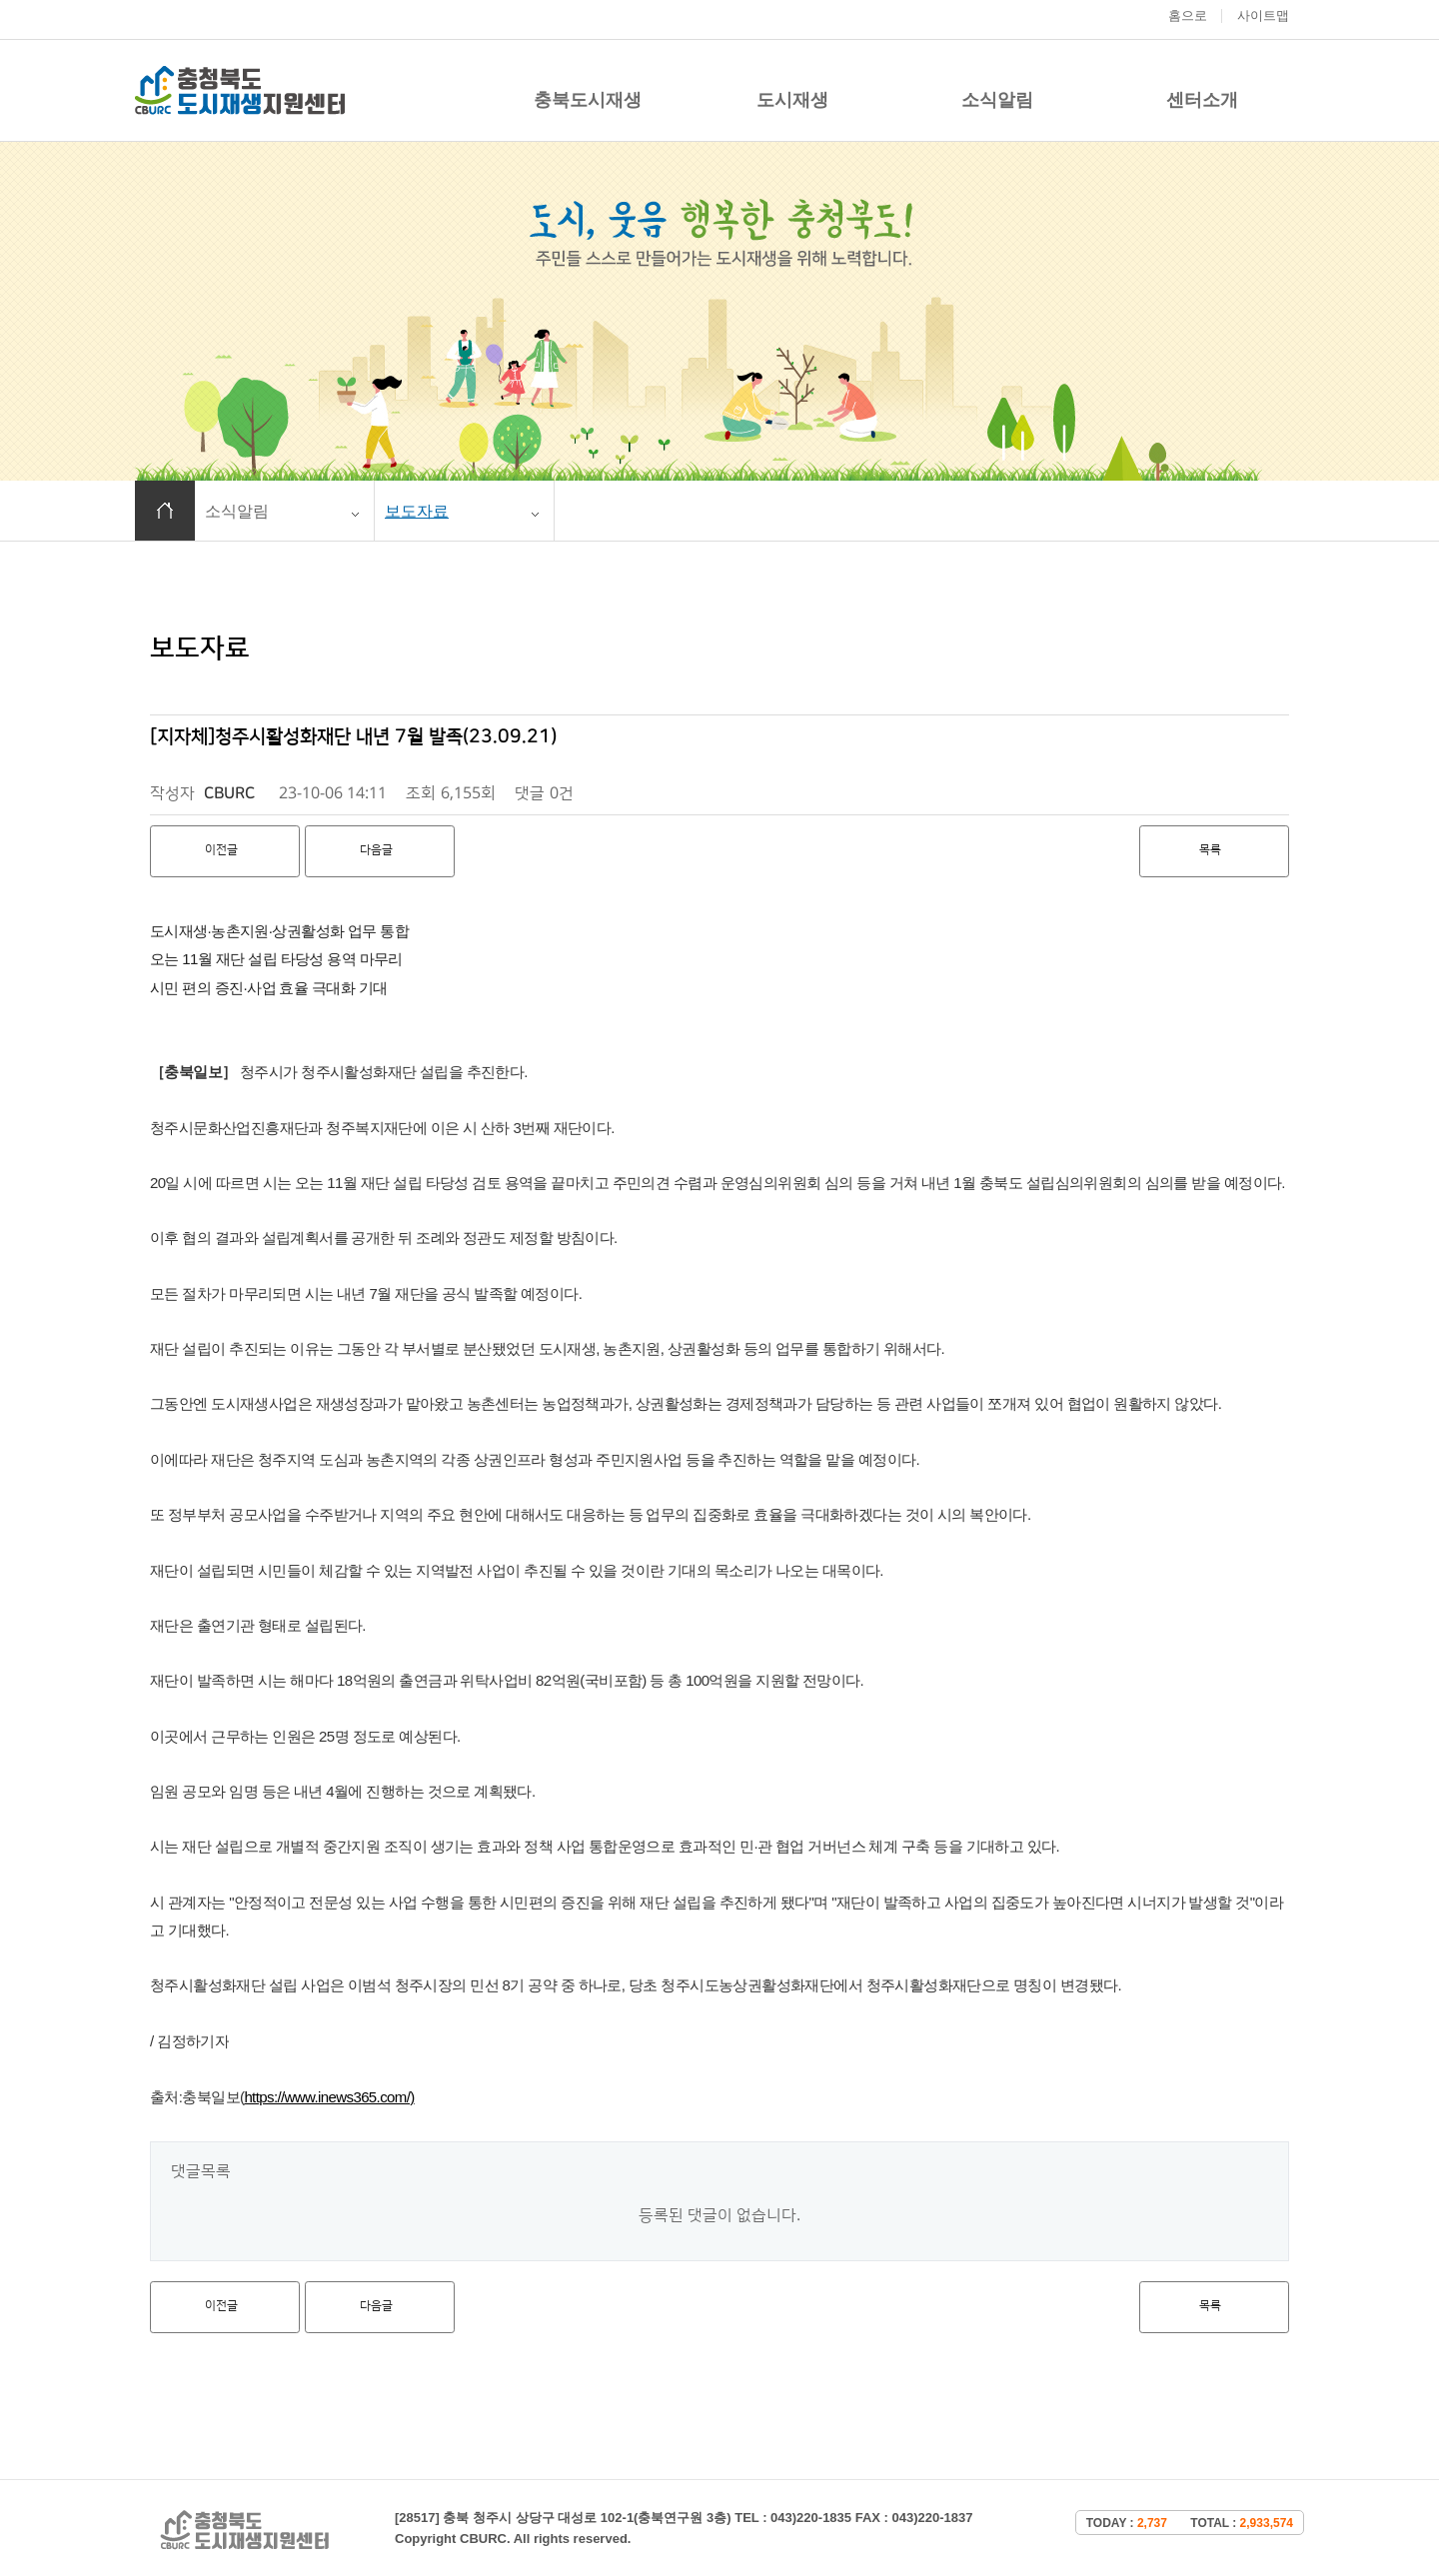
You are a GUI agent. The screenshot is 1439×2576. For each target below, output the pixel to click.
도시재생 (792, 100)
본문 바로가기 (0, 0)
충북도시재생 (588, 100)
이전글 (221, 849)
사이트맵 (1263, 15)
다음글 (376, 849)
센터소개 (1202, 100)
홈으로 (1187, 15)
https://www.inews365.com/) (329, 2096)
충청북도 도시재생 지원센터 (240, 90)
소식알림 (997, 100)
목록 (1210, 849)
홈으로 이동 (165, 511)
